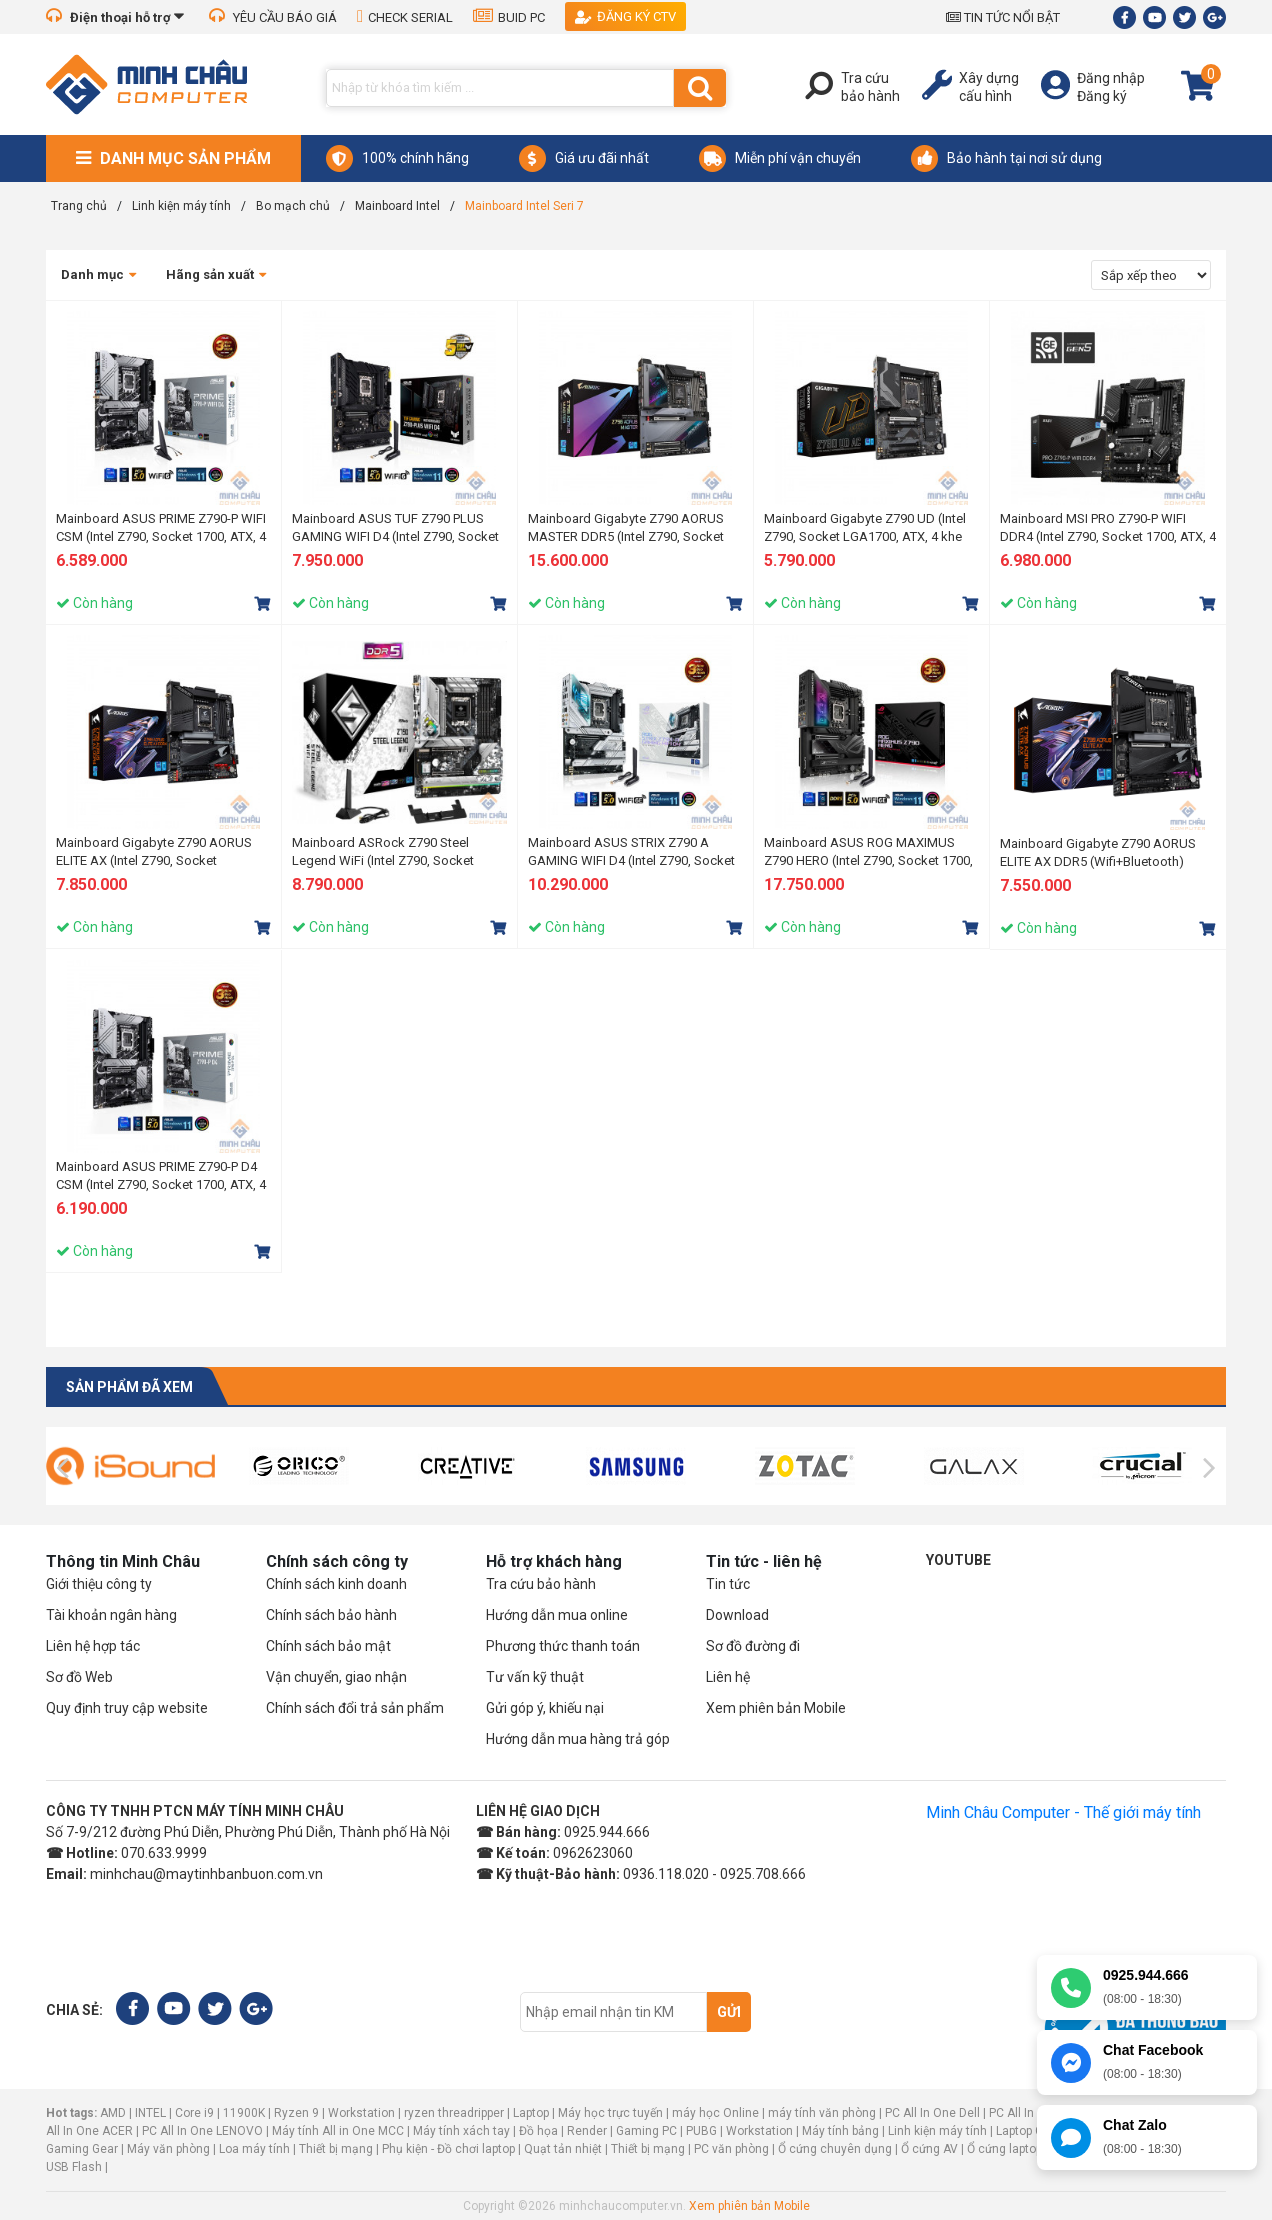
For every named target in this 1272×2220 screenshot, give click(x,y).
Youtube (958, 1560)
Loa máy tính (254, 2149)
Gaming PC (646, 2131)
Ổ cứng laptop (1004, 2149)
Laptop (531, 2113)
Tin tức (728, 1584)
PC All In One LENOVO (202, 2131)
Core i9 (194, 2113)
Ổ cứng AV (929, 2149)
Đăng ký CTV (625, 16)
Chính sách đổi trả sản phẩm (355, 1708)
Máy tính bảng (840, 2131)
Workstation (361, 2113)
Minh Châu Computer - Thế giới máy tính (1063, 1812)
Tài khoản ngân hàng (111, 1615)
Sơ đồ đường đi (753, 1646)
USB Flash (75, 2167)
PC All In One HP (1033, 2113)
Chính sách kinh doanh (336, 1584)
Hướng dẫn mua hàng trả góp (578, 1739)
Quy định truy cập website (127, 1708)
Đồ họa (538, 2131)
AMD (113, 2113)
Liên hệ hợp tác (93, 1646)
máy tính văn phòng (822, 2113)
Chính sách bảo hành (331, 1615)
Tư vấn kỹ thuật (535, 1677)
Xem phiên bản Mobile (776, 1708)
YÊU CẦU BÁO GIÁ (273, 17)
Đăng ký (1102, 96)
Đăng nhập (1111, 78)
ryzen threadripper (454, 2113)
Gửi (729, 2012)
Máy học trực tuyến (610, 2113)
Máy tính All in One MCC (338, 2131)
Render (587, 2131)
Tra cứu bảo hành (541, 1584)
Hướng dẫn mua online (557, 1615)
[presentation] (62, 1468)
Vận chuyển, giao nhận (336, 1677)
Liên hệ (728, 1677)
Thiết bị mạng (336, 2149)
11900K (244, 2113)
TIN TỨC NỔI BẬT (1003, 17)
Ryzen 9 (296, 2113)
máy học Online (715, 2113)
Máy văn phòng (168, 2149)
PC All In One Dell (932, 2113)
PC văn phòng (731, 2149)
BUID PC (509, 17)
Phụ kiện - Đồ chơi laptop (448, 2149)
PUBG (701, 2131)
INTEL (150, 2113)
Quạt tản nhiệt (563, 2149)
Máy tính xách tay (461, 2131)
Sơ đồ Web (79, 1677)
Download (737, 1615)
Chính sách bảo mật (328, 1646)
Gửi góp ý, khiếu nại (545, 1708)
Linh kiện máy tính (937, 2131)
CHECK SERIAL (405, 17)
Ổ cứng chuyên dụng (835, 2149)
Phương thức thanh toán (563, 1646)
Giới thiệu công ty (99, 1584)
